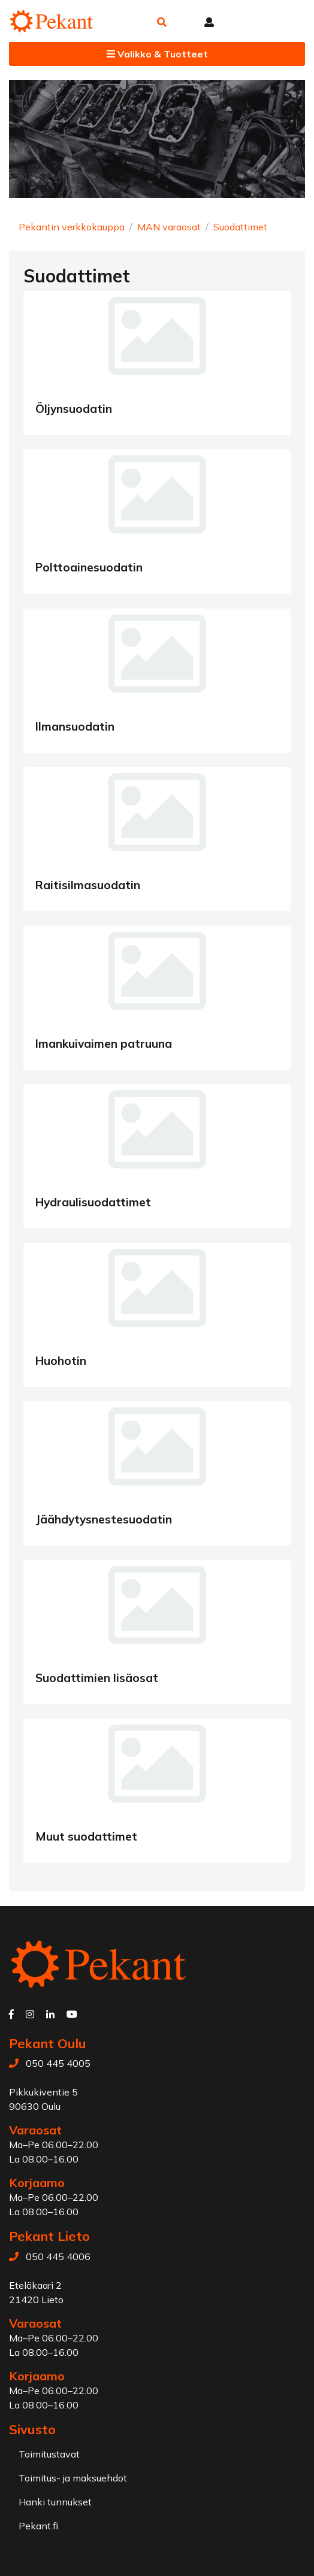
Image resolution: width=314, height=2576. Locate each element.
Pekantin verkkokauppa (72, 227)
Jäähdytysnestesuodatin (103, 1519)
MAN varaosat (169, 227)
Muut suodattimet (86, 1836)
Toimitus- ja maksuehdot (73, 2478)
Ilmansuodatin (74, 726)
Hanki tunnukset (55, 2502)
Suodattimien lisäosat (96, 1678)
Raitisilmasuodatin (87, 885)
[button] (161, 22)
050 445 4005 (58, 2063)
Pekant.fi (38, 2526)
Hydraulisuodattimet (93, 1202)
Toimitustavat (49, 2454)
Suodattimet (240, 227)
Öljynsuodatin (73, 409)
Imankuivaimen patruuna (103, 1043)
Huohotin (60, 1361)
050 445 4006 (58, 2256)
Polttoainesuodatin (89, 567)
